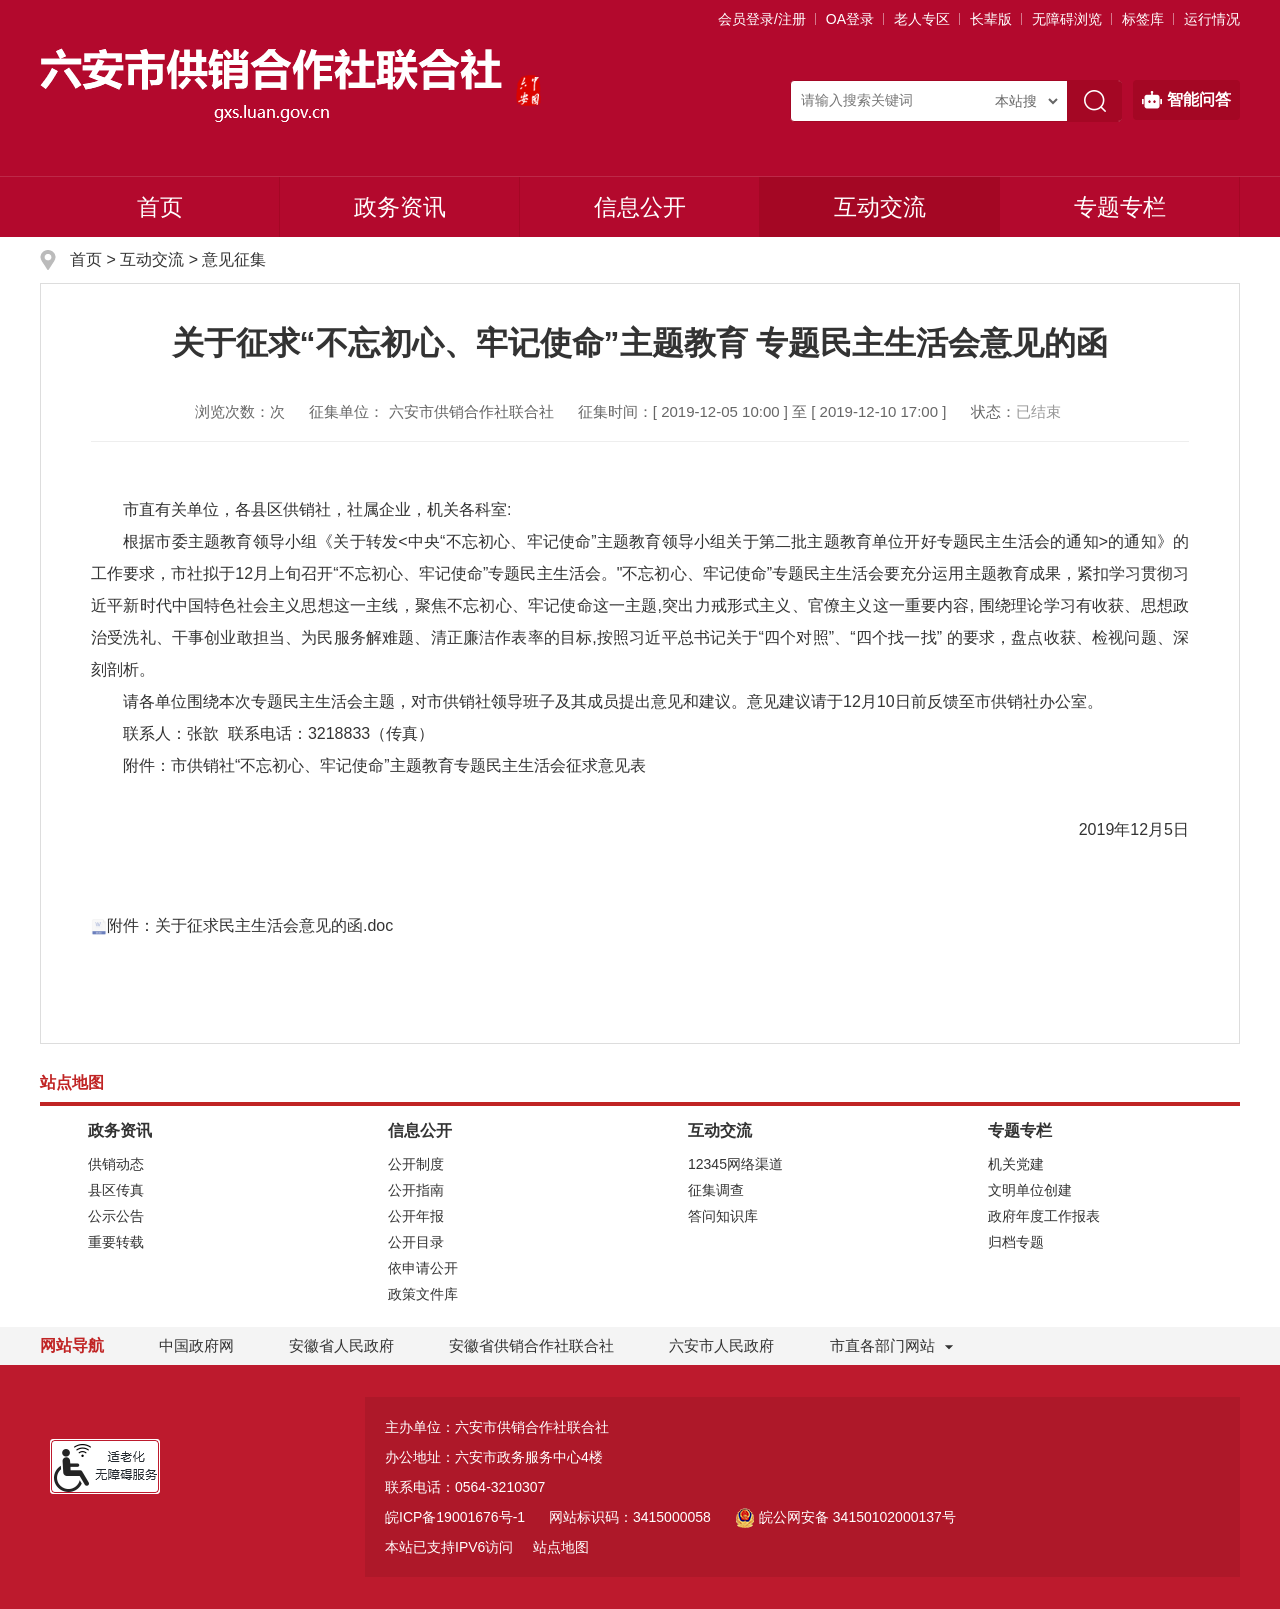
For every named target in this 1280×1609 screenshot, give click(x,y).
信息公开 (640, 207)
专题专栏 (1120, 207)
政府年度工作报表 (1044, 1216)
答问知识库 (723, 1216)
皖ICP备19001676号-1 (455, 1517)
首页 (160, 207)
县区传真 (116, 1190)
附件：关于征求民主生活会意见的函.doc (242, 925)
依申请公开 (423, 1268)
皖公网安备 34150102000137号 (845, 1517)
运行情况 (1212, 19)
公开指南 (416, 1190)
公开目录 (416, 1242)
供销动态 (116, 1164)
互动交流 (880, 207)
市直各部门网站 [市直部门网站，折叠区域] (882, 1345)
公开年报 (416, 1216)
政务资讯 (400, 207)
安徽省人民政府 (341, 1345)
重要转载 (116, 1242)
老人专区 (922, 19)
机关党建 (1016, 1164)
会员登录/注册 (762, 19)
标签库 (1143, 19)
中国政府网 (196, 1345)
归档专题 (1016, 1242)
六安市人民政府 (721, 1345)
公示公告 (116, 1216)
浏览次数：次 (240, 411)
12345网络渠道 (735, 1164)
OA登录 (850, 19)
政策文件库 (423, 1294)
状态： (1016, 412)
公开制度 (416, 1164)
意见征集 (234, 259)
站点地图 (561, 1547)
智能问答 (1186, 100)
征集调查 (716, 1190)
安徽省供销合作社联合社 (531, 1345)
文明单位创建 (1030, 1190)
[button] (991, 19)
